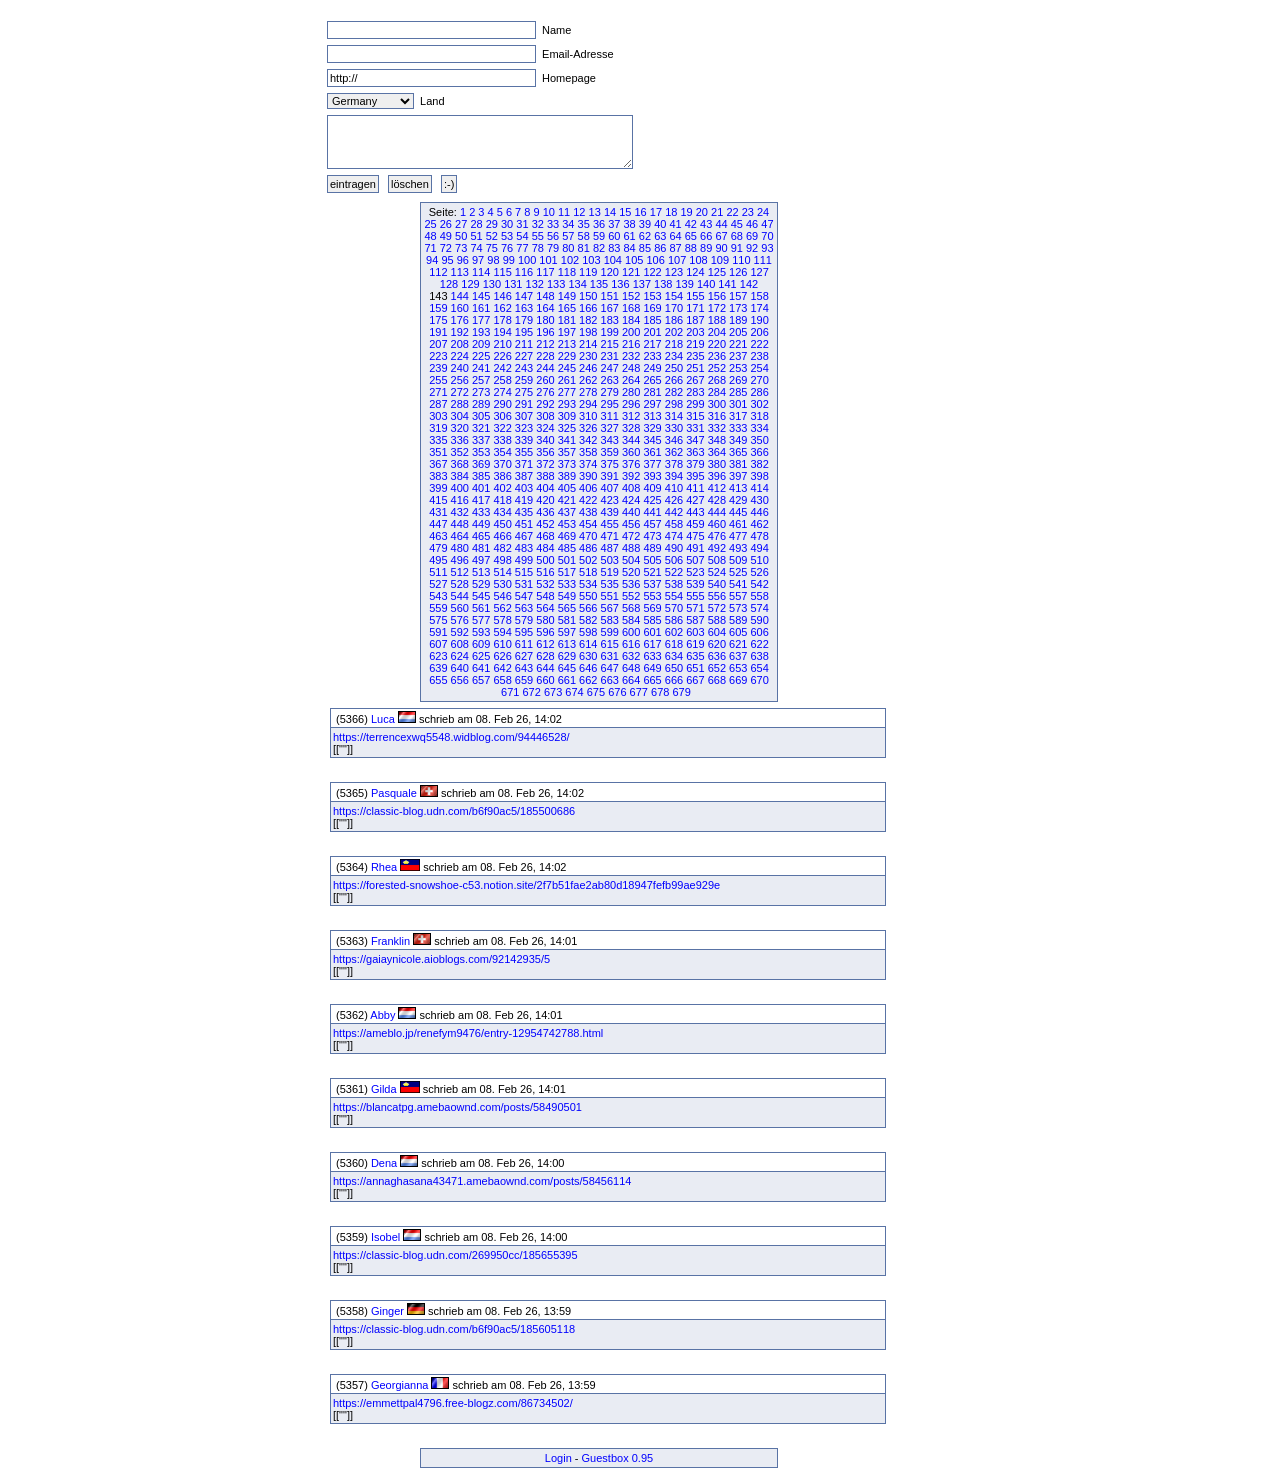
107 (677, 260)
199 (610, 332)
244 (545, 368)
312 (631, 416)
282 (674, 392)
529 (481, 584)
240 (460, 368)
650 (674, 668)
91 (737, 248)
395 (695, 476)
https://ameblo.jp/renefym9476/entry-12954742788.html (468, 1033)
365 (738, 452)
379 (695, 464)
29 (492, 224)
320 (460, 428)
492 (717, 548)
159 (438, 308)
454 (588, 524)
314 (674, 416)
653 (738, 668)
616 (631, 644)
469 (567, 536)
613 (567, 644)
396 (717, 476)
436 (545, 512)
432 (460, 512)
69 (752, 236)
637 (738, 656)
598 (588, 632)
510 (759, 560)
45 (737, 224)
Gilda (384, 1089)
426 (674, 500)
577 (481, 620)
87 (675, 248)
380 (717, 464)
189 (738, 320)
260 (545, 380)
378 (674, 464)
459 (695, 524)
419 (524, 500)
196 (545, 332)
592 (460, 632)
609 (481, 644)
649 (652, 668)
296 (631, 404)
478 (759, 536)
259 (524, 380)
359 (610, 452)
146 (502, 296)
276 (545, 392)
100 (527, 260)
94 (432, 260)
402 (502, 488)
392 (631, 476)
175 (438, 320)
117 (545, 272)
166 (588, 308)
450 (502, 524)
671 (510, 692)
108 (698, 260)
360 (631, 452)
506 (674, 560)
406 (588, 488)
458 (674, 524)
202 (674, 332)
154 (674, 296)
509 (738, 560)
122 (652, 272)
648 (631, 668)
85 (645, 248)
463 (438, 536)
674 (574, 692)
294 (588, 404)
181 (567, 320)
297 (652, 404)
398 (759, 476)
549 (567, 596)
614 (588, 644)
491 (695, 548)
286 (759, 392)
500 (545, 560)
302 (759, 404)
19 (686, 212)
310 (588, 416)
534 (588, 584)
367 (438, 464)
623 (438, 656)
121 (631, 272)
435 (524, 512)
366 (759, 452)
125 (717, 272)
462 (759, 524)
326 (588, 428)
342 (588, 440)
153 (652, 296)
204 (717, 332)
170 (674, 308)
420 (545, 500)
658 (502, 680)
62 (645, 236)
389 (567, 476)
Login (558, 1458)
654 (759, 668)
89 (706, 248)
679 (681, 692)
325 (567, 428)
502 (588, 560)
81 (584, 248)
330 (674, 428)
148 (545, 296)
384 (460, 476)
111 (763, 260)
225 (481, 356)
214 (588, 344)
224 (460, 356)
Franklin (390, 941)
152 (631, 296)
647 (610, 668)
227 (524, 356)
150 (588, 296)
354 (502, 452)
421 (567, 500)
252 (717, 368)
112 (438, 272)
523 (695, 572)
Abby (382, 1015)
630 (588, 656)
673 (553, 692)
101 (548, 260)
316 (717, 416)
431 (438, 512)
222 (759, 344)
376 (631, 464)
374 (588, 464)
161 (481, 308)
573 (738, 608)
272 (460, 392)
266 (674, 380)
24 (763, 212)
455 (610, 524)
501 (567, 560)
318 (759, 416)
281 (652, 392)
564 (545, 608)
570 (674, 608)
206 (759, 332)
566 (588, 608)
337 (481, 440)
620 (717, 644)
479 (438, 548)
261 (567, 380)
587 (695, 620)
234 (674, 356)
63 (660, 236)
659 (524, 680)
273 (481, 392)
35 (584, 224)
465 (481, 536)
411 (695, 488)
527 (438, 584)
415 (438, 500)
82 (599, 248)
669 (738, 680)
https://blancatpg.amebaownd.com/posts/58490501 (457, 1107)
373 (567, 464)
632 (631, 656)
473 (652, 536)
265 (652, 380)
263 (610, 380)
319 (438, 428)
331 (695, 428)
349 (738, 440)
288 (460, 404)
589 (738, 620)
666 (674, 680)
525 (738, 572)
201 (652, 332)
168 (631, 308)
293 (567, 404)
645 (567, 668)
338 (502, 440)
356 (545, 452)
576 (460, 620)
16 (641, 212)
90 (721, 248)
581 (567, 620)
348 (717, 440)
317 (738, 416)
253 (738, 368)
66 (706, 236)
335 (438, 440)
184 (631, 320)
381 (738, 464)
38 (630, 224)
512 (460, 572)
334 (759, 428)
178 (502, 320)
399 (438, 488)
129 (470, 284)
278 (588, 392)
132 (535, 284)
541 (738, 584)
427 (695, 500)
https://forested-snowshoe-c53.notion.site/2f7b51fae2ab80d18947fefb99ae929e (526, 885)
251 (695, 368)
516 (545, 572)
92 (752, 248)
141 (727, 284)
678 (660, 692)
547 (524, 596)
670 (759, 680)
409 (652, 488)
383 (438, 476)
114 (481, 272)
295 (610, 404)
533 (567, 584)
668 (717, 680)
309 (567, 416)
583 (610, 620)
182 (588, 320)
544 (460, 596)
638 (759, 656)
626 (502, 656)
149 (567, 296)
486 (588, 548)
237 (738, 356)
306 (502, 416)
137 (642, 284)
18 (671, 212)
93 (767, 248)
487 (610, 548)
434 (502, 512)
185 (652, 320)
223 (438, 356)
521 (652, 572)
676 (617, 692)
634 (674, 656)
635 (695, 656)
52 (492, 236)
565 (567, 608)
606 (759, 632)
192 (460, 332)
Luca (383, 719)
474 (674, 536)
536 (631, 584)
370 (502, 464)
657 (481, 680)
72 (446, 248)
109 (720, 260)
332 (717, 428)
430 (759, 500)
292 (545, 404)
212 (545, 344)
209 (481, 344)
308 (545, 416)
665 (652, 680)
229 (567, 356)
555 (695, 596)
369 (481, 464)
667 (695, 680)
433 (481, 512)
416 (460, 500)
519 (610, 572)
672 (531, 692)
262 (588, 380)
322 (502, 428)
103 (591, 260)
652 (717, 668)
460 (717, 524)
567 (610, 608)
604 (717, 632)
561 (481, 608)
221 (738, 344)
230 (588, 356)
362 (674, 452)
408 (631, 488)
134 (577, 284)
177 (481, 320)
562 (502, 608)
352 (460, 452)
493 (738, 548)
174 (759, 308)
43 (706, 224)
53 (507, 236)
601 (652, 632)
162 (502, 308)
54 (522, 236)
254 (759, 368)
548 (545, 596)
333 (738, 428)
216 (631, 344)
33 (553, 224)
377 (652, 464)
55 (538, 236)
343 (610, 440)
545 (481, 596)
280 (631, 392)
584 (631, 620)
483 (524, 548)
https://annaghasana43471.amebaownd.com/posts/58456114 (482, 1181)
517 (567, 572)
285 (738, 392)
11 (564, 212)
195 (524, 332)
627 (524, 656)
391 (610, 476)
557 (738, 596)
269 (738, 380)
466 (502, 536)
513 (481, 572)
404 (545, 488)
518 (588, 572)
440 (631, 512)
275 (524, 392)
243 (524, 368)
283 (695, 392)
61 (630, 236)
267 (695, 380)
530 (502, 584)
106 (655, 260)
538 (674, 584)
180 (545, 320)
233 (652, 356)
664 (631, 680)
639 (438, 668)
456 (631, 524)
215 (610, 344)
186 (674, 320)
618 (674, 644)
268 (717, 380)
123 (674, 272)
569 (652, 608)
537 (652, 584)
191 (438, 332)
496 (460, 560)
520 (631, 572)
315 (695, 416)
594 (502, 632)
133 (556, 284)
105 (634, 260)
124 (695, 272)
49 (446, 236)
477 (738, 536)
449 (481, 524)
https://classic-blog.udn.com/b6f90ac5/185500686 (454, 811)
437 (567, 512)
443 (695, 512)
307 (524, 416)
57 (568, 236)
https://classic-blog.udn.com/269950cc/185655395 (455, 1255)
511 (438, 572)
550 (588, 596)
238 (759, 356)
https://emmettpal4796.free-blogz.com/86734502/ (453, 1403)
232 (631, 356)
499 (524, 560)
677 (639, 692)
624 (460, 656)
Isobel (385, 1237)
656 (460, 680)
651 (695, 668)
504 (631, 560)
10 (549, 212)
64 (675, 236)
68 (737, 236)
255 (438, 380)
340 (545, 440)
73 (461, 248)
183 (610, 320)
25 (430, 224)
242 (502, 368)
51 (476, 236)
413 (738, 488)
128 (449, 284)
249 (652, 368)
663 (610, 680)
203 (695, 332)
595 (524, 632)
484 (545, 548)
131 (513, 284)
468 (545, 536)
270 (759, 380)
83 (614, 248)
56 (553, 236)
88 (691, 248)
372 (545, 464)
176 (460, 320)
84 (630, 248)
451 (524, 524)
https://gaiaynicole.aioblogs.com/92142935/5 (441, 959)
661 (567, 680)
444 (717, 512)
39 (645, 224)
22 (732, 212)
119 (588, 272)
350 (759, 440)
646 (588, 668)
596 (545, 632)
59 (599, 236)
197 (567, 332)
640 (460, 668)
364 (717, 452)
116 (524, 272)
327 (610, 428)
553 (652, 596)
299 (695, 404)
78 (538, 248)
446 (759, 512)
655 (438, 680)
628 (545, 656)
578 (502, 620)
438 (588, 512)
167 (610, 308)
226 (502, 356)
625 (481, 656)
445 (738, 512)
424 (631, 500)
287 (438, 404)
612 (545, 644)
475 (695, 536)
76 (507, 248)
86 (660, 248)
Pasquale (394, 793)
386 (502, 476)
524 (717, 572)
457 (652, 524)
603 (695, 632)
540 (717, 584)
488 (631, 548)
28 (476, 224)
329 (652, 428)
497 (481, 560)
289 (481, 404)
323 (524, 428)
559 (438, 608)
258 (502, 380)
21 (717, 212)
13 (595, 212)
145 (481, 296)
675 (596, 692)
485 (567, 548)
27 (461, 224)
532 (545, 584)
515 (524, 572)
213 (567, 344)
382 (759, 464)
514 (502, 572)
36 (599, 224)
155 (695, 296)
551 (610, 596)
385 (481, 476)
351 (438, 452)
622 (759, 644)
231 (610, 356)
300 (717, 404)
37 (614, 224)
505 (652, 560)
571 (695, 608)
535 (610, 584)
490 (674, 548)
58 (584, 236)
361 (652, 452)
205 (738, 332)
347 (695, 440)
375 (610, 464)
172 (717, 308)
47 (767, 224)
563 (524, 608)
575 (438, 620)
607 (438, 644)
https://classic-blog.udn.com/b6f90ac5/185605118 (454, 1329)
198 (588, 332)
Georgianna (400, 1385)
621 (738, 644)
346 (674, 440)
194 (502, 332)
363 (695, 452)
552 (631, 596)
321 (481, 428)
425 (652, 500)
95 (447, 260)
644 (545, 668)
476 (717, 536)
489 (652, 548)
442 (674, 512)
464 (460, 536)
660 (545, 680)
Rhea (384, 867)
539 (695, 584)
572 (717, 608)
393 (652, 476)
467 (524, 536)
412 (717, 488)
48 (430, 236)
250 (674, 368)
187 (695, 320)
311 (610, 416)
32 (538, 224)
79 (553, 248)
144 (460, 296)
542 (759, 584)
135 (599, 284)
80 (568, 248)
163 (524, 308)
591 (438, 632)
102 (570, 260)
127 (759, 272)
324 (545, 428)
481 (481, 548)
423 (610, 500)
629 (567, 656)
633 (652, 656)
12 (579, 212)
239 (438, 368)
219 (695, 344)
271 (438, 392)
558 (759, 596)
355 (524, 452)
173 (738, 308)
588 (717, 620)
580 (545, 620)
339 (524, 440)
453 (567, 524)
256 (460, 380)
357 (567, 452)
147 (524, 296)
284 (717, 392)
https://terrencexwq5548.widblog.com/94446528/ (451, 737)
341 (567, 440)
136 (620, 284)
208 (460, 344)
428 (717, 500)
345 (652, 440)
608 (460, 644)
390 (588, 476)
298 (674, 404)
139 (685, 284)
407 (610, 488)
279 (610, 392)
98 (493, 260)
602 (674, 632)
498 (502, 560)
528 (460, 584)
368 (460, 464)
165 (567, 308)
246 (588, 368)
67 (721, 236)
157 (738, 296)
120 (610, 272)
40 (660, 224)
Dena (384, 1163)
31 (522, 224)
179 (524, 320)
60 (614, 236)
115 (502, 272)
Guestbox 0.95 (618, 1458)
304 (460, 416)
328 (631, 428)
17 (656, 212)
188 (717, 320)
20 (702, 212)
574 (759, 608)
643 (524, 668)
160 (460, 308)
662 (588, 680)
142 (749, 284)
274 (502, 392)
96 (463, 260)
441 (652, 512)
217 (652, 344)
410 (674, 488)
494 (759, 548)
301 (738, 404)
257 (481, 380)
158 (759, 296)
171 (695, 308)
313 (652, 416)
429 (738, 500)
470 (588, 536)
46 (752, 224)
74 (476, 248)
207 (438, 344)
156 (717, 296)
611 (524, 644)
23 (748, 212)
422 (588, 500)
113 (460, 272)
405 (567, 488)
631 (610, 656)
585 (652, 620)
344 (631, 440)
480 (460, 548)
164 (545, 308)
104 (613, 260)
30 (507, 224)
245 (567, 368)
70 (767, 236)
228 (545, 356)
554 (674, 596)
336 (460, 440)
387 (524, 476)
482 (502, 548)
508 (717, 560)
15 (625, 212)
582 (588, 620)
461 (738, 524)
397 (738, 476)
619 (695, 644)
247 (610, 368)
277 (567, 392)
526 (759, 572)
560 (460, 608)
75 (492, 248)
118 (567, 272)
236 (717, 356)
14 (610, 212)
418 (502, 500)
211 (524, 344)
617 (652, 644)
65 (691, 236)
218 (674, 344)
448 (460, 524)
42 (691, 224)
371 (524, 464)
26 (446, 224)
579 (524, 620)
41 (675, 224)
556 (717, 596)
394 (674, 476)
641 (481, 668)
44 (721, 224)
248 (631, 368)
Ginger (387, 1311)
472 (631, 536)
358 (588, 452)
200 (631, 332)
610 (502, 644)
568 (631, 608)
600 (631, 632)
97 (478, 260)
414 (759, 488)
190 (759, 320)
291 (524, 404)
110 (741, 260)
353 (481, 452)
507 (695, 560)
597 (567, 632)
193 (481, 332)
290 (502, 404)
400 (460, 488)
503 (610, 560)
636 (717, 656)
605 (738, 632)
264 (631, 380)
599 (610, 632)
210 (502, 344)
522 (674, 572)
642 (502, 668)
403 (524, 488)
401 (481, 488)
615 (610, 644)
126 (738, 272)
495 (438, 560)
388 (545, 476)
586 (674, 620)
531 (524, 584)
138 (663, 284)
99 (509, 260)
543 (438, 596)
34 (568, 224)
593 (481, 632)
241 (481, 368)
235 (695, 356)
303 (438, 416)
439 (610, 512)
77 (522, 248)
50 (461, 236)
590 (759, 620)
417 (481, 500)
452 (545, 524)
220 (717, 344)
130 (492, 284)
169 (652, 308)
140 (706, 284)
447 (438, 524)
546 (502, 596)
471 (610, 536)
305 (481, 416)
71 (430, 248)
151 (610, 296)
